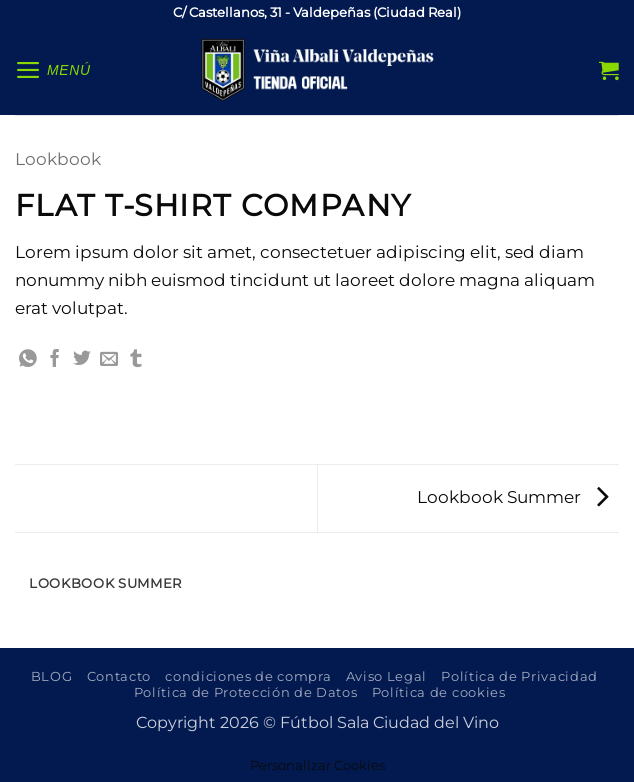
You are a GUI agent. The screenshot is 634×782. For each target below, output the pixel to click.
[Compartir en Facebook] (55, 360)
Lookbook (58, 158)
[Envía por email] (109, 360)
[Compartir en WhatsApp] (28, 360)
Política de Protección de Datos (246, 692)
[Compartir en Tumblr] (136, 360)
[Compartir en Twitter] (82, 360)
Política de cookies (439, 692)
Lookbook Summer (513, 496)
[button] (53, 70)
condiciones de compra (248, 676)
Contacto (119, 676)
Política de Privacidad (519, 676)
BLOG (52, 676)
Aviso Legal (386, 676)
